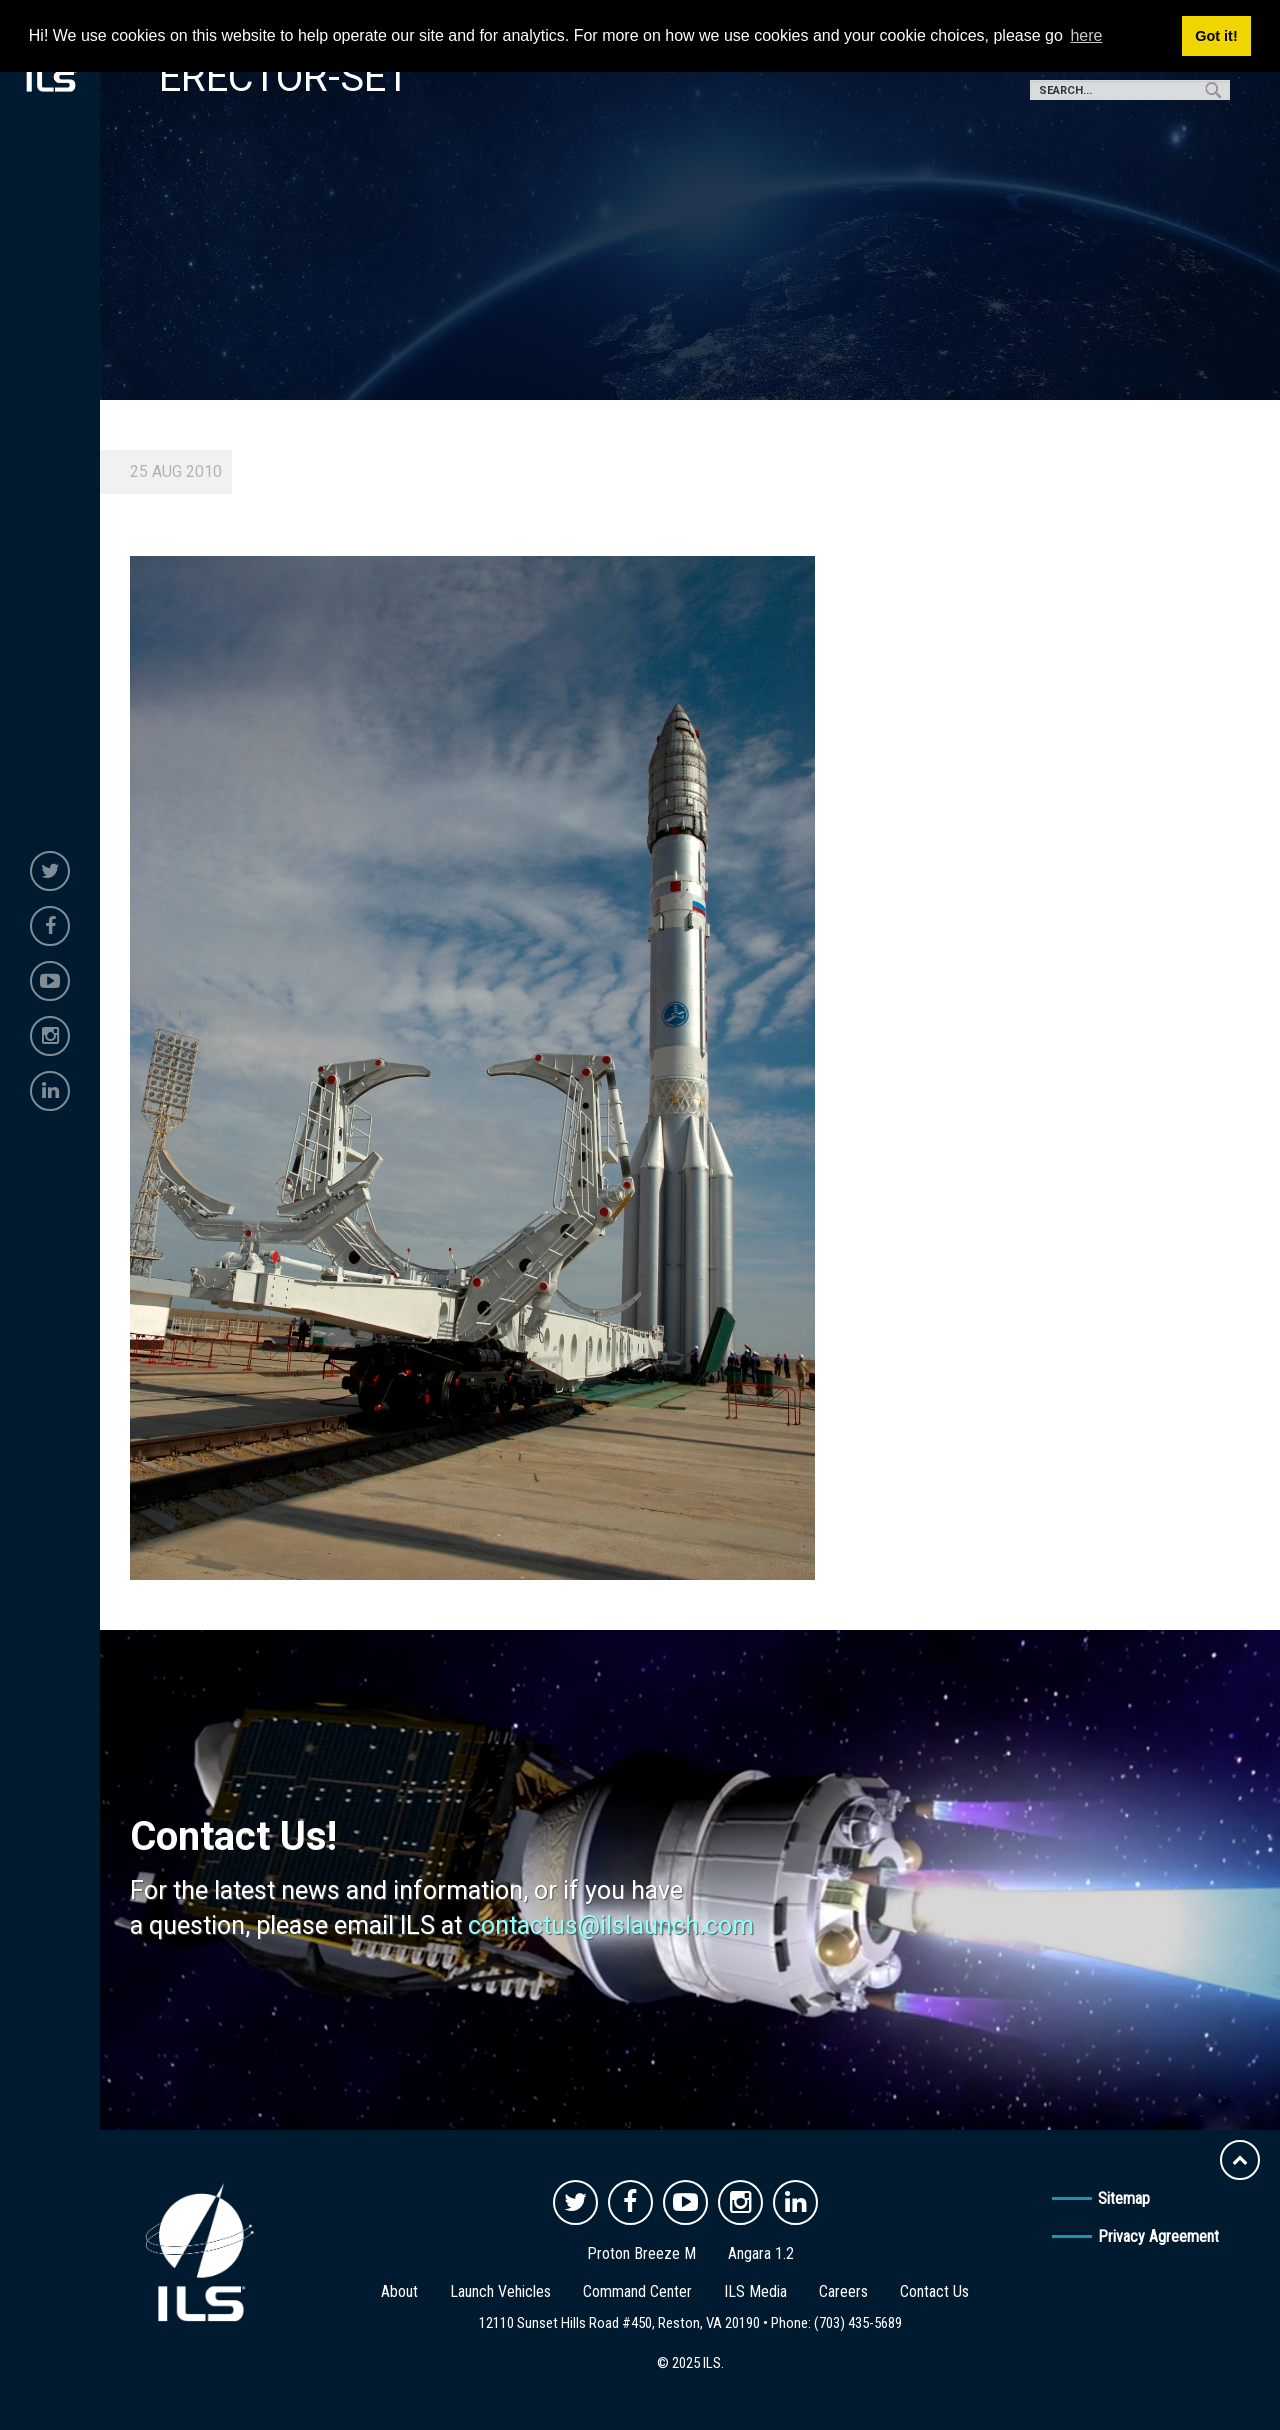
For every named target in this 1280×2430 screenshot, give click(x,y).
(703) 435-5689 (858, 2323)
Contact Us (934, 2291)
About (399, 2291)
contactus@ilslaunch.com (611, 1925)
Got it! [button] (1216, 36)
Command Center (637, 2291)
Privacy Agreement (1158, 2236)
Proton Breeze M (641, 2253)
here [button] (1086, 35)
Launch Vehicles (500, 2291)
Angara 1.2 (761, 2253)
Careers (843, 2291)
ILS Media (755, 2291)
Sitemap (1124, 2198)
